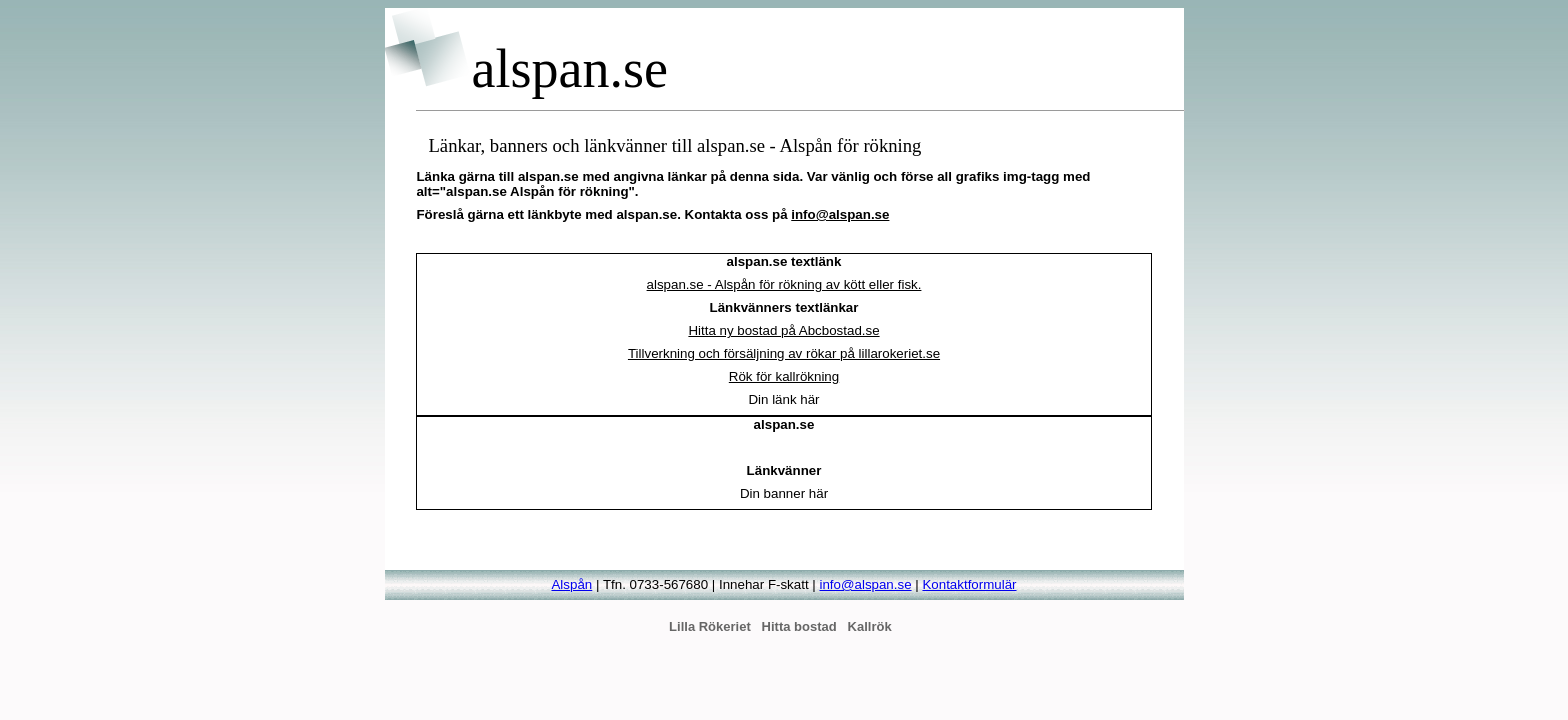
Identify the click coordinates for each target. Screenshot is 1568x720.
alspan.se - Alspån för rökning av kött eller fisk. (784, 284)
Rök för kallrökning (784, 376)
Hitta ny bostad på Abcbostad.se (783, 330)
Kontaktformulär (969, 584)
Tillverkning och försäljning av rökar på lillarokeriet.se (784, 353)
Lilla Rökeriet (710, 626)
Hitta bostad (799, 626)
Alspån (571, 584)
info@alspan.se (840, 214)
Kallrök (870, 626)
